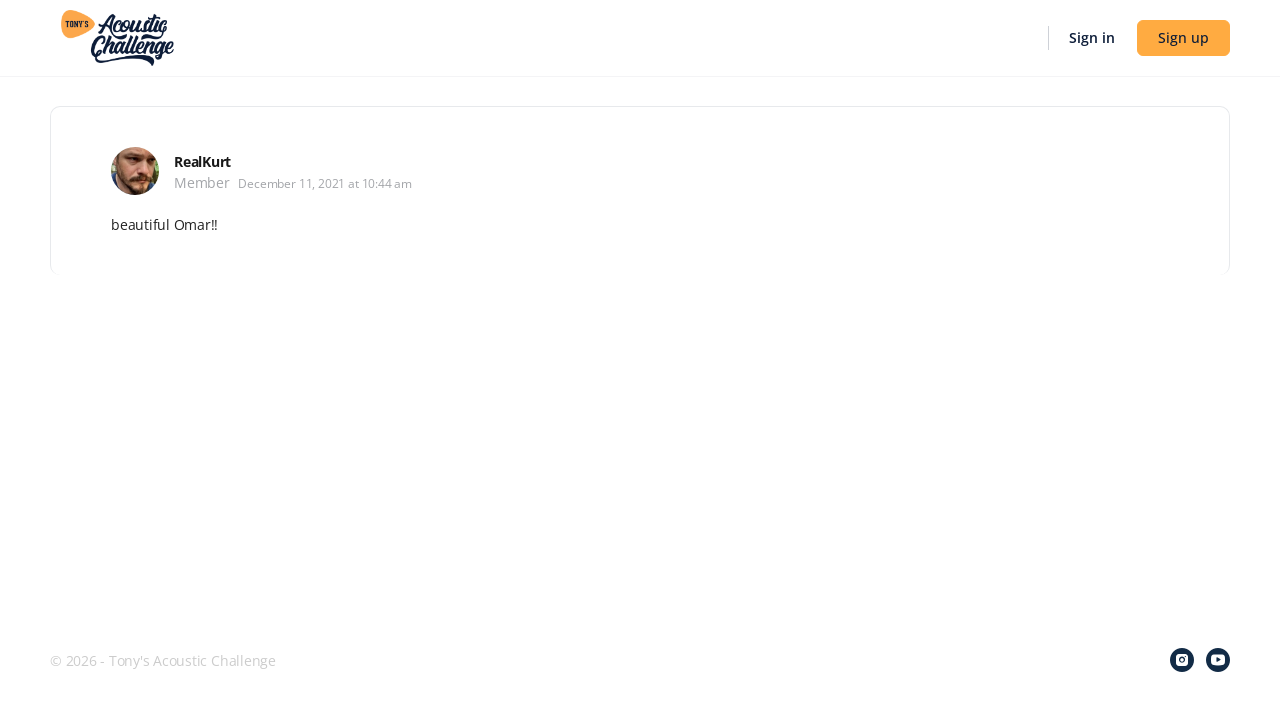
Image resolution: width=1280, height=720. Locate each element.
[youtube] (1218, 660)
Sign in (1092, 37)
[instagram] (1182, 660)
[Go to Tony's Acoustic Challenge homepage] (117, 36)
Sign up (1183, 37)
